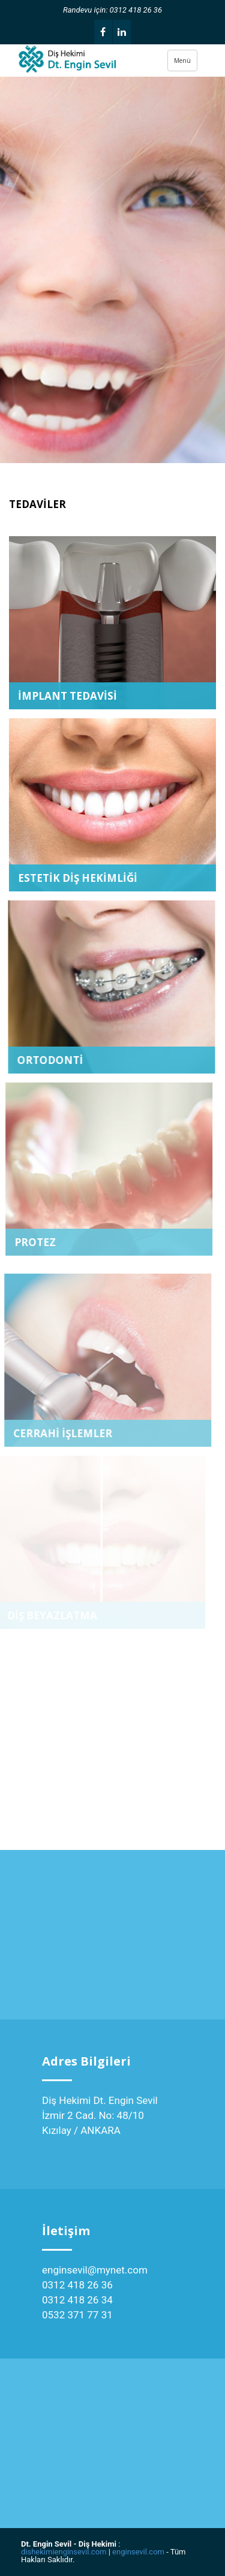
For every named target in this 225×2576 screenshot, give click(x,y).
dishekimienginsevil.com (63, 2551)
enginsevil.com (138, 2551)
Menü (182, 60)
